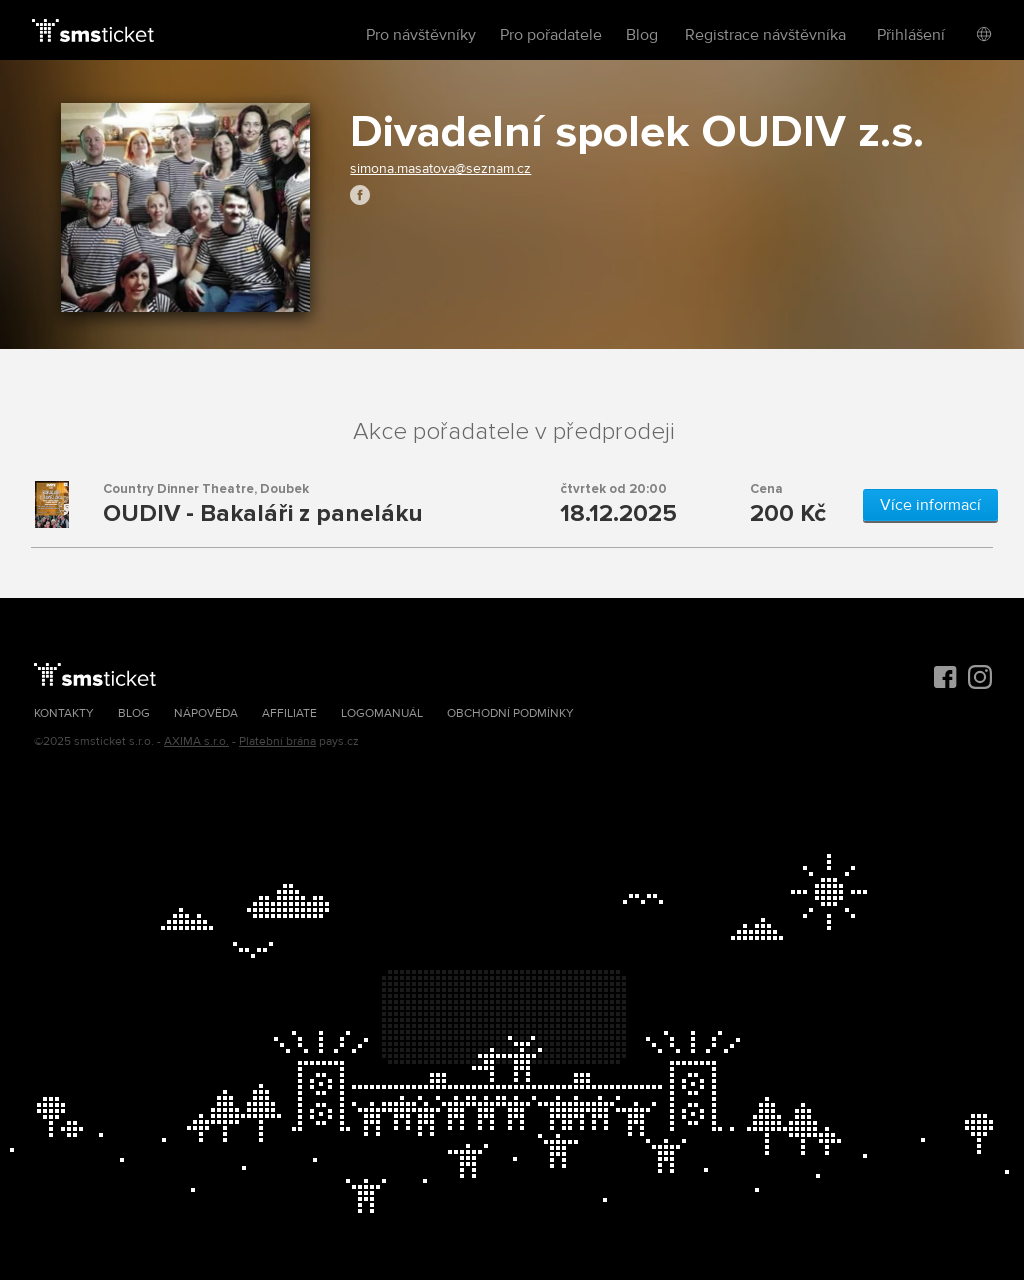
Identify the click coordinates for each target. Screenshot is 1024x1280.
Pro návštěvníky (421, 35)
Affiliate (289, 713)
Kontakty (64, 713)
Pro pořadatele (551, 35)
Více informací (930, 505)
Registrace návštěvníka (765, 35)
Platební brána (277, 741)
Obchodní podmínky (510, 713)
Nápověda (206, 713)
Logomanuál (382, 713)
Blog (642, 35)
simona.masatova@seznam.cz (440, 168)
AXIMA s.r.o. (196, 741)
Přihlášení (911, 35)
